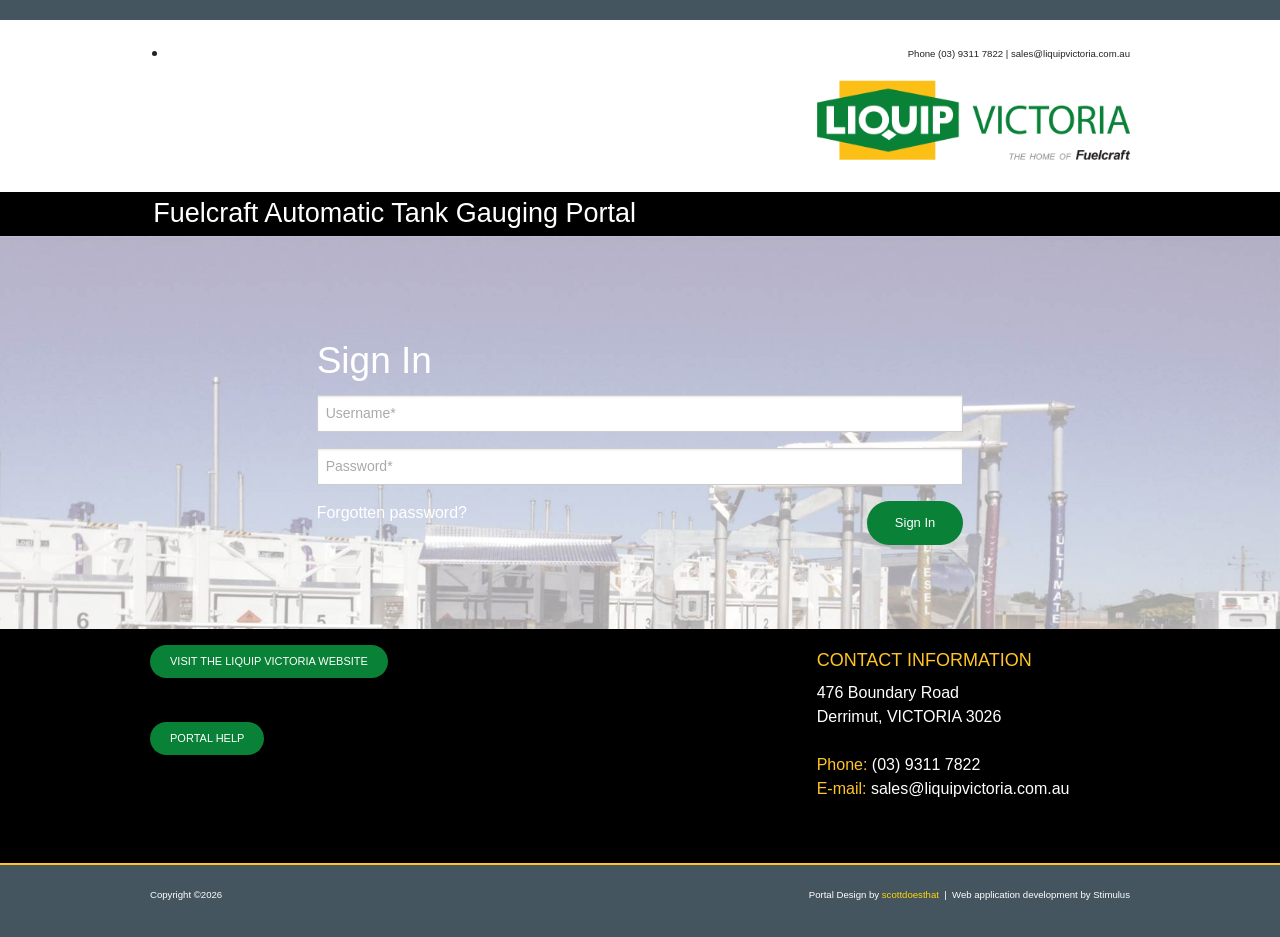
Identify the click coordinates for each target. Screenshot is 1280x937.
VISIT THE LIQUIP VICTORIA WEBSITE (269, 661)
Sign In (915, 522)
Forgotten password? (392, 512)
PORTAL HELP (207, 738)
